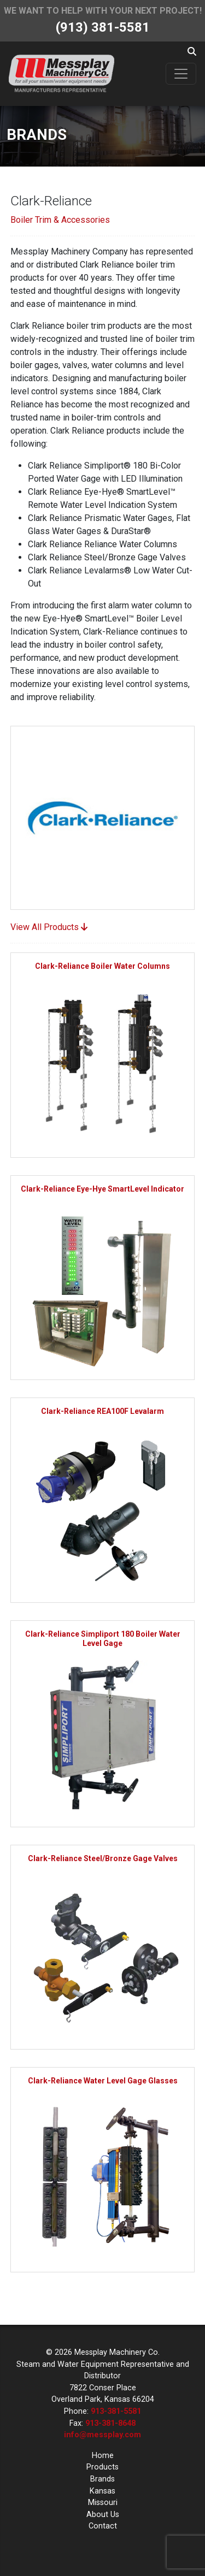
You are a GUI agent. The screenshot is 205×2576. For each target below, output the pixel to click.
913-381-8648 (110, 2423)
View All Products (48, 927)
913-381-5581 (116, 2411)
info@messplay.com (102, 2434)
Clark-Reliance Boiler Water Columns (102, 966)
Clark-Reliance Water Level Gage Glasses (103, 2080)
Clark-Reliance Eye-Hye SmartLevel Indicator (102, 1189)
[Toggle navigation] (181, 74)
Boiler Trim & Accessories (60, 220)
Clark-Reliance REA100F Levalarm (102, 1411)
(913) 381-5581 (103, 27)
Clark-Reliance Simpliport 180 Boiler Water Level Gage (102, 1639)
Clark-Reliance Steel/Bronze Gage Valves (103, 1858)
